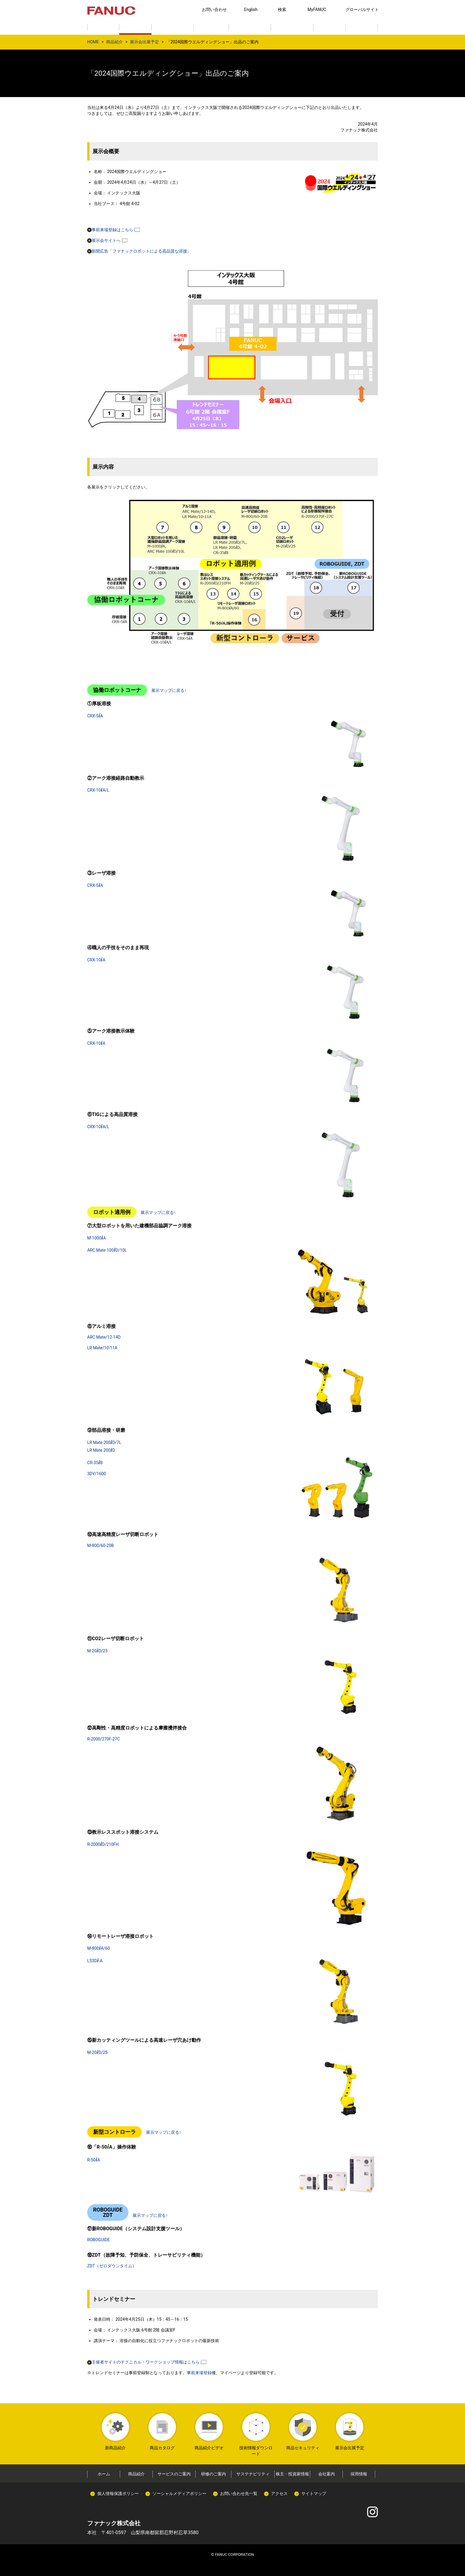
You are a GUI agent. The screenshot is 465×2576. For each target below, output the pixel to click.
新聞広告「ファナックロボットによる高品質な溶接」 (139, 251)
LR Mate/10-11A (102, 1347)
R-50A (93, 2160)
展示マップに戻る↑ (169, 690)
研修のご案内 (213, 2474)
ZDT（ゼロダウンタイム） (111, 2265)
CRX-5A (95, 716)
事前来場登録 (199, 2372)
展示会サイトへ (104, 240)
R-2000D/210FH (103, 1844)
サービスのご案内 (174, 2474)
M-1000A (96, 1238)
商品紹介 (114, 41)
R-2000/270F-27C (103, 1739)
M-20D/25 (97, 1650)
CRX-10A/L (98, 790)
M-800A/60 (98, 1948)
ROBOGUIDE (98, 2239)
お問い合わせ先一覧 (238, 2493)
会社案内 (326, 2474)
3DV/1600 (96, 1473)
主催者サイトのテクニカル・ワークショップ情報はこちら (143, 2362)
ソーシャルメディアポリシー (179, 2493)
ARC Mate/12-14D (104, 1337)
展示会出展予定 (144, 41)
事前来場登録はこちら (110, 229)
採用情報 (359, 2474)
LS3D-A (95, 1960)
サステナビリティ (253, 2474)
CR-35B (95, 1462)
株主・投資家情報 (292, 2474)
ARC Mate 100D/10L (107, 1250)
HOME (93, 41)
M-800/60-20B (100, 1545)
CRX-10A (96, 960)
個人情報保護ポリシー (118, 2493)
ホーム (104, 2474)
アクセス (279, 2493)
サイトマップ (313, 2493)
